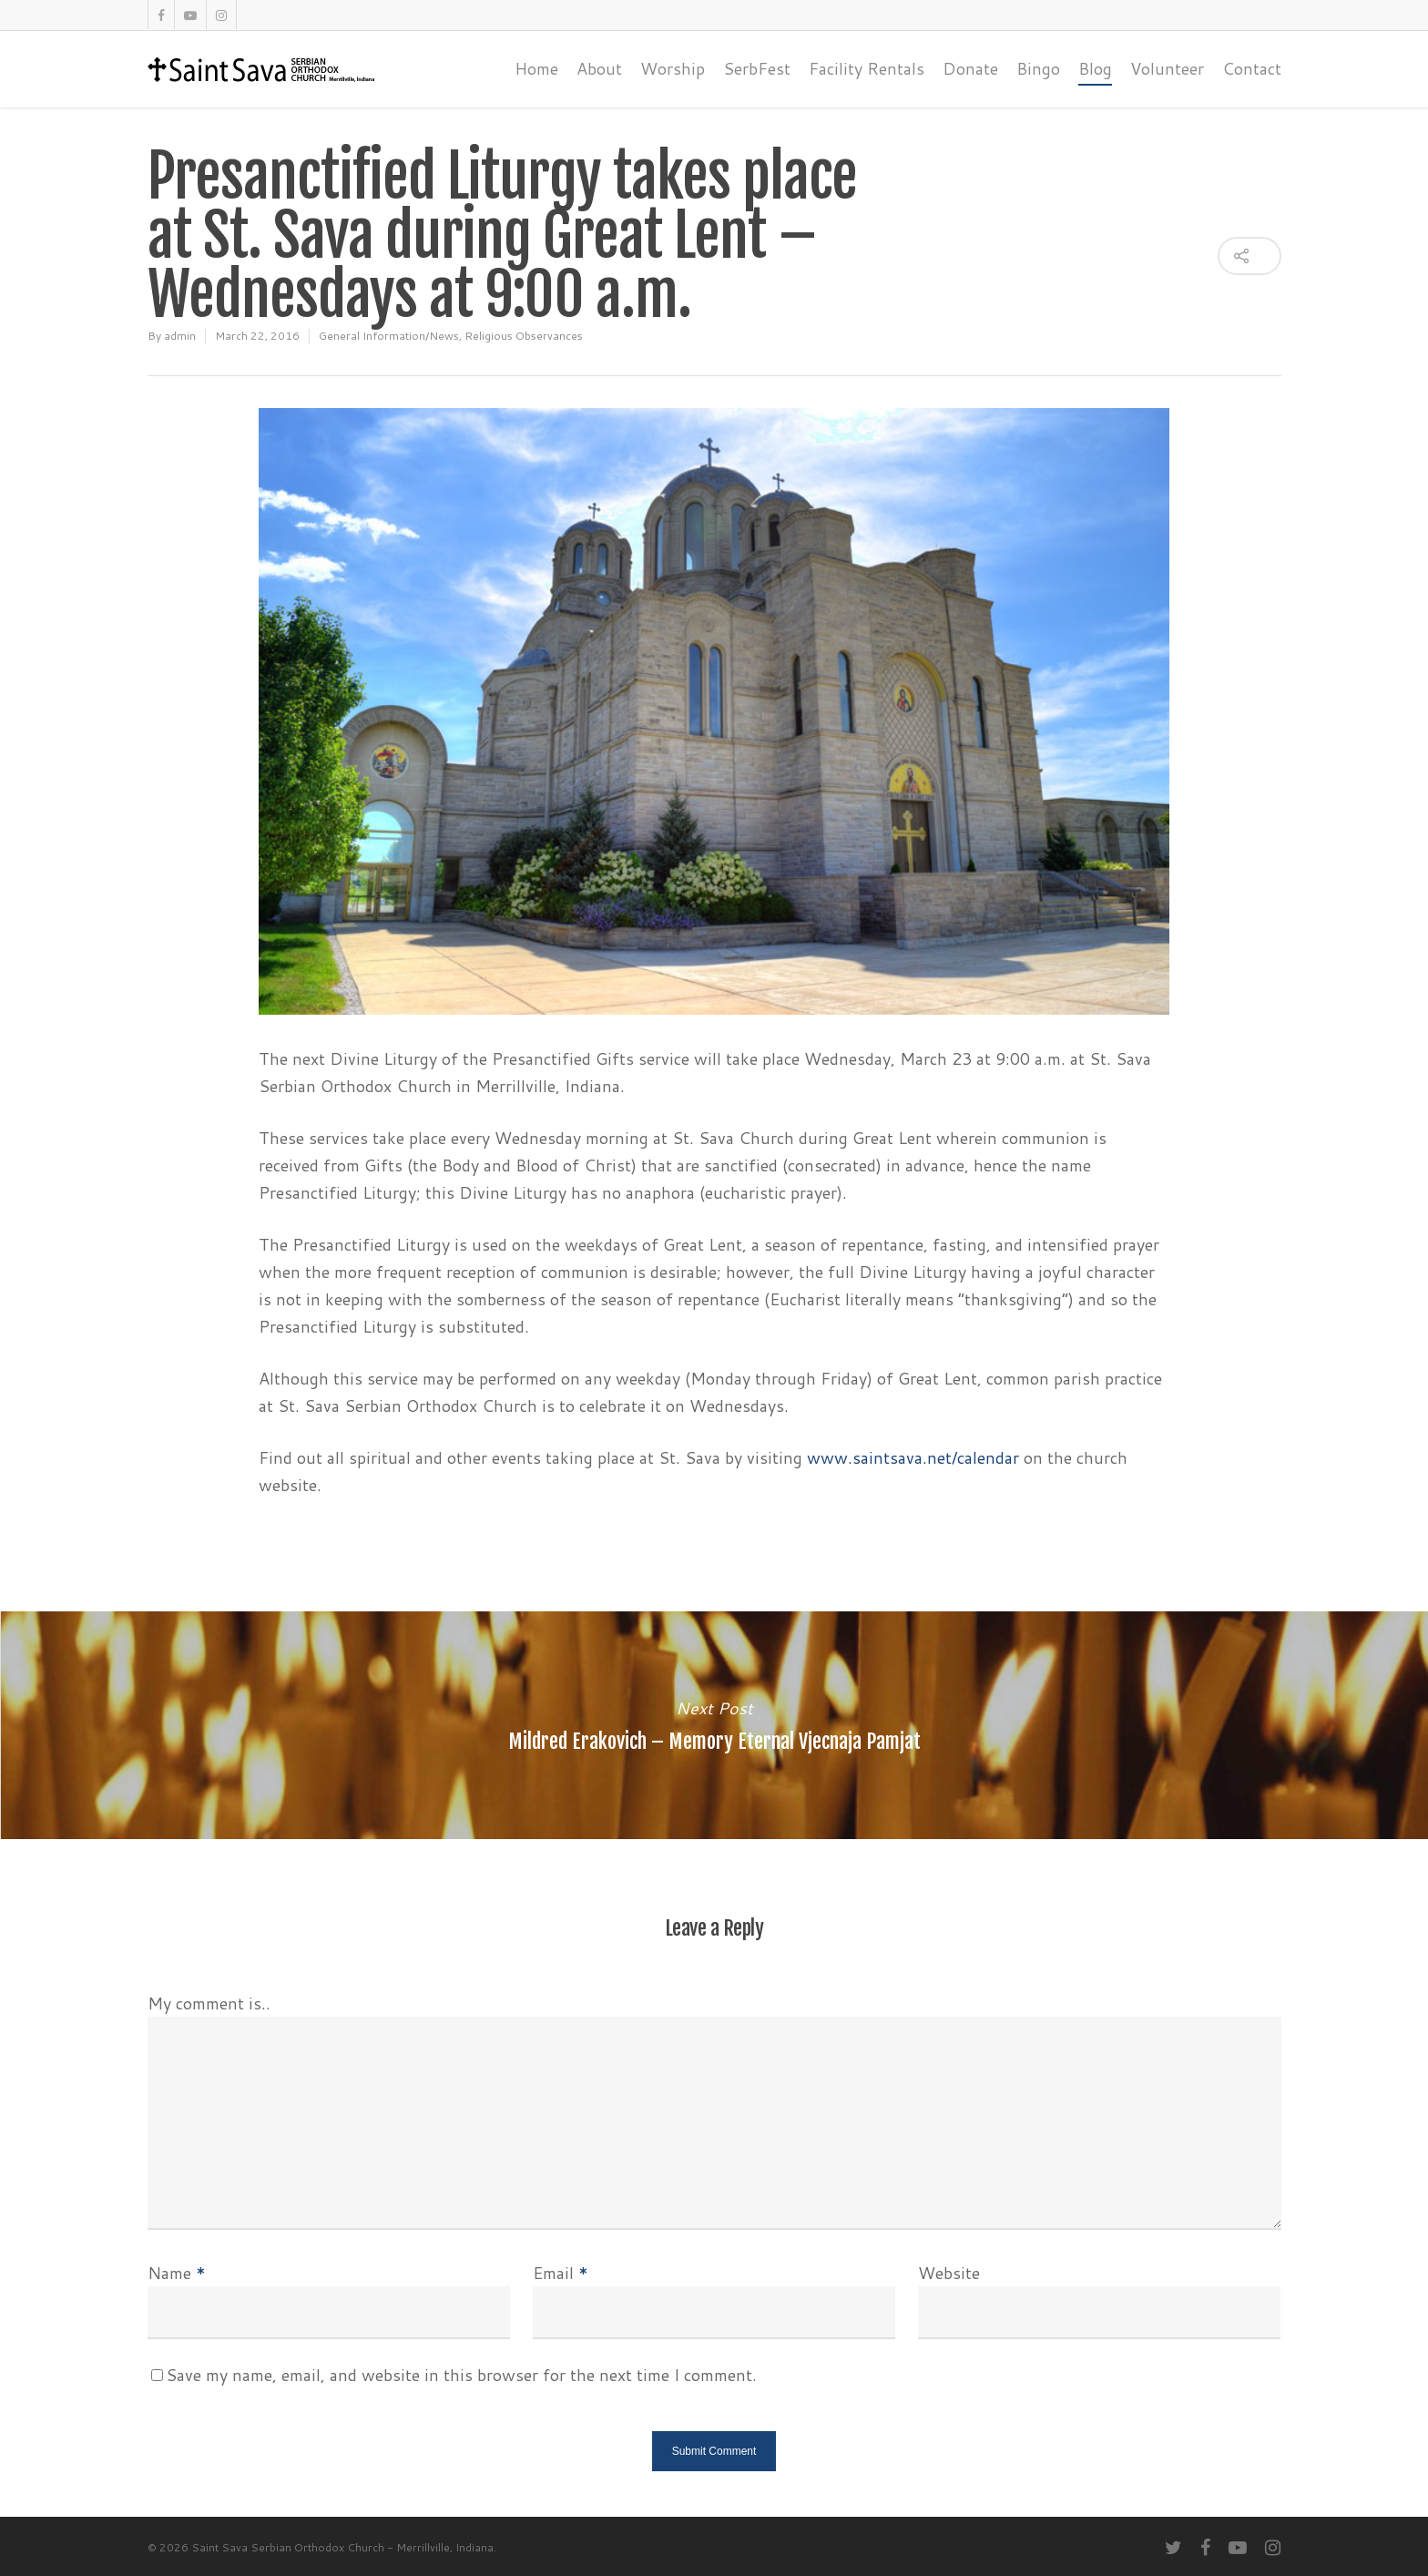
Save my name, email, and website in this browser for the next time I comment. (461, 2375)
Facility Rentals (866, 68)
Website (949, 2273)
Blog (1095, 68)
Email (560, 2273)
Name (177, 2273)
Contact (1251, 68)
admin (180, 335)
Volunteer (1167, 68)
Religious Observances (523, 335)
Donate (970, 68)
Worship (672, 68)
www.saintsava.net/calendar (913, 1457)
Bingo (1038, 68)
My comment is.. (209, 2003)
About (599, 68)
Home (536, 68)
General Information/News (389, 335)
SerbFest (756, 68)
